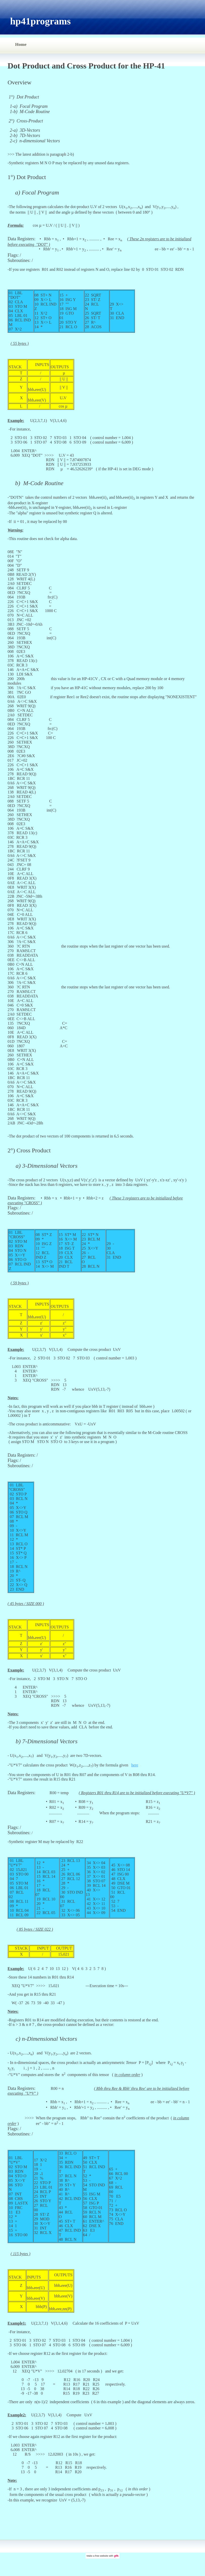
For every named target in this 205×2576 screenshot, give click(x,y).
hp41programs (40, 21)
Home (20, 44)
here (134, 1765)
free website (101, 2555)
